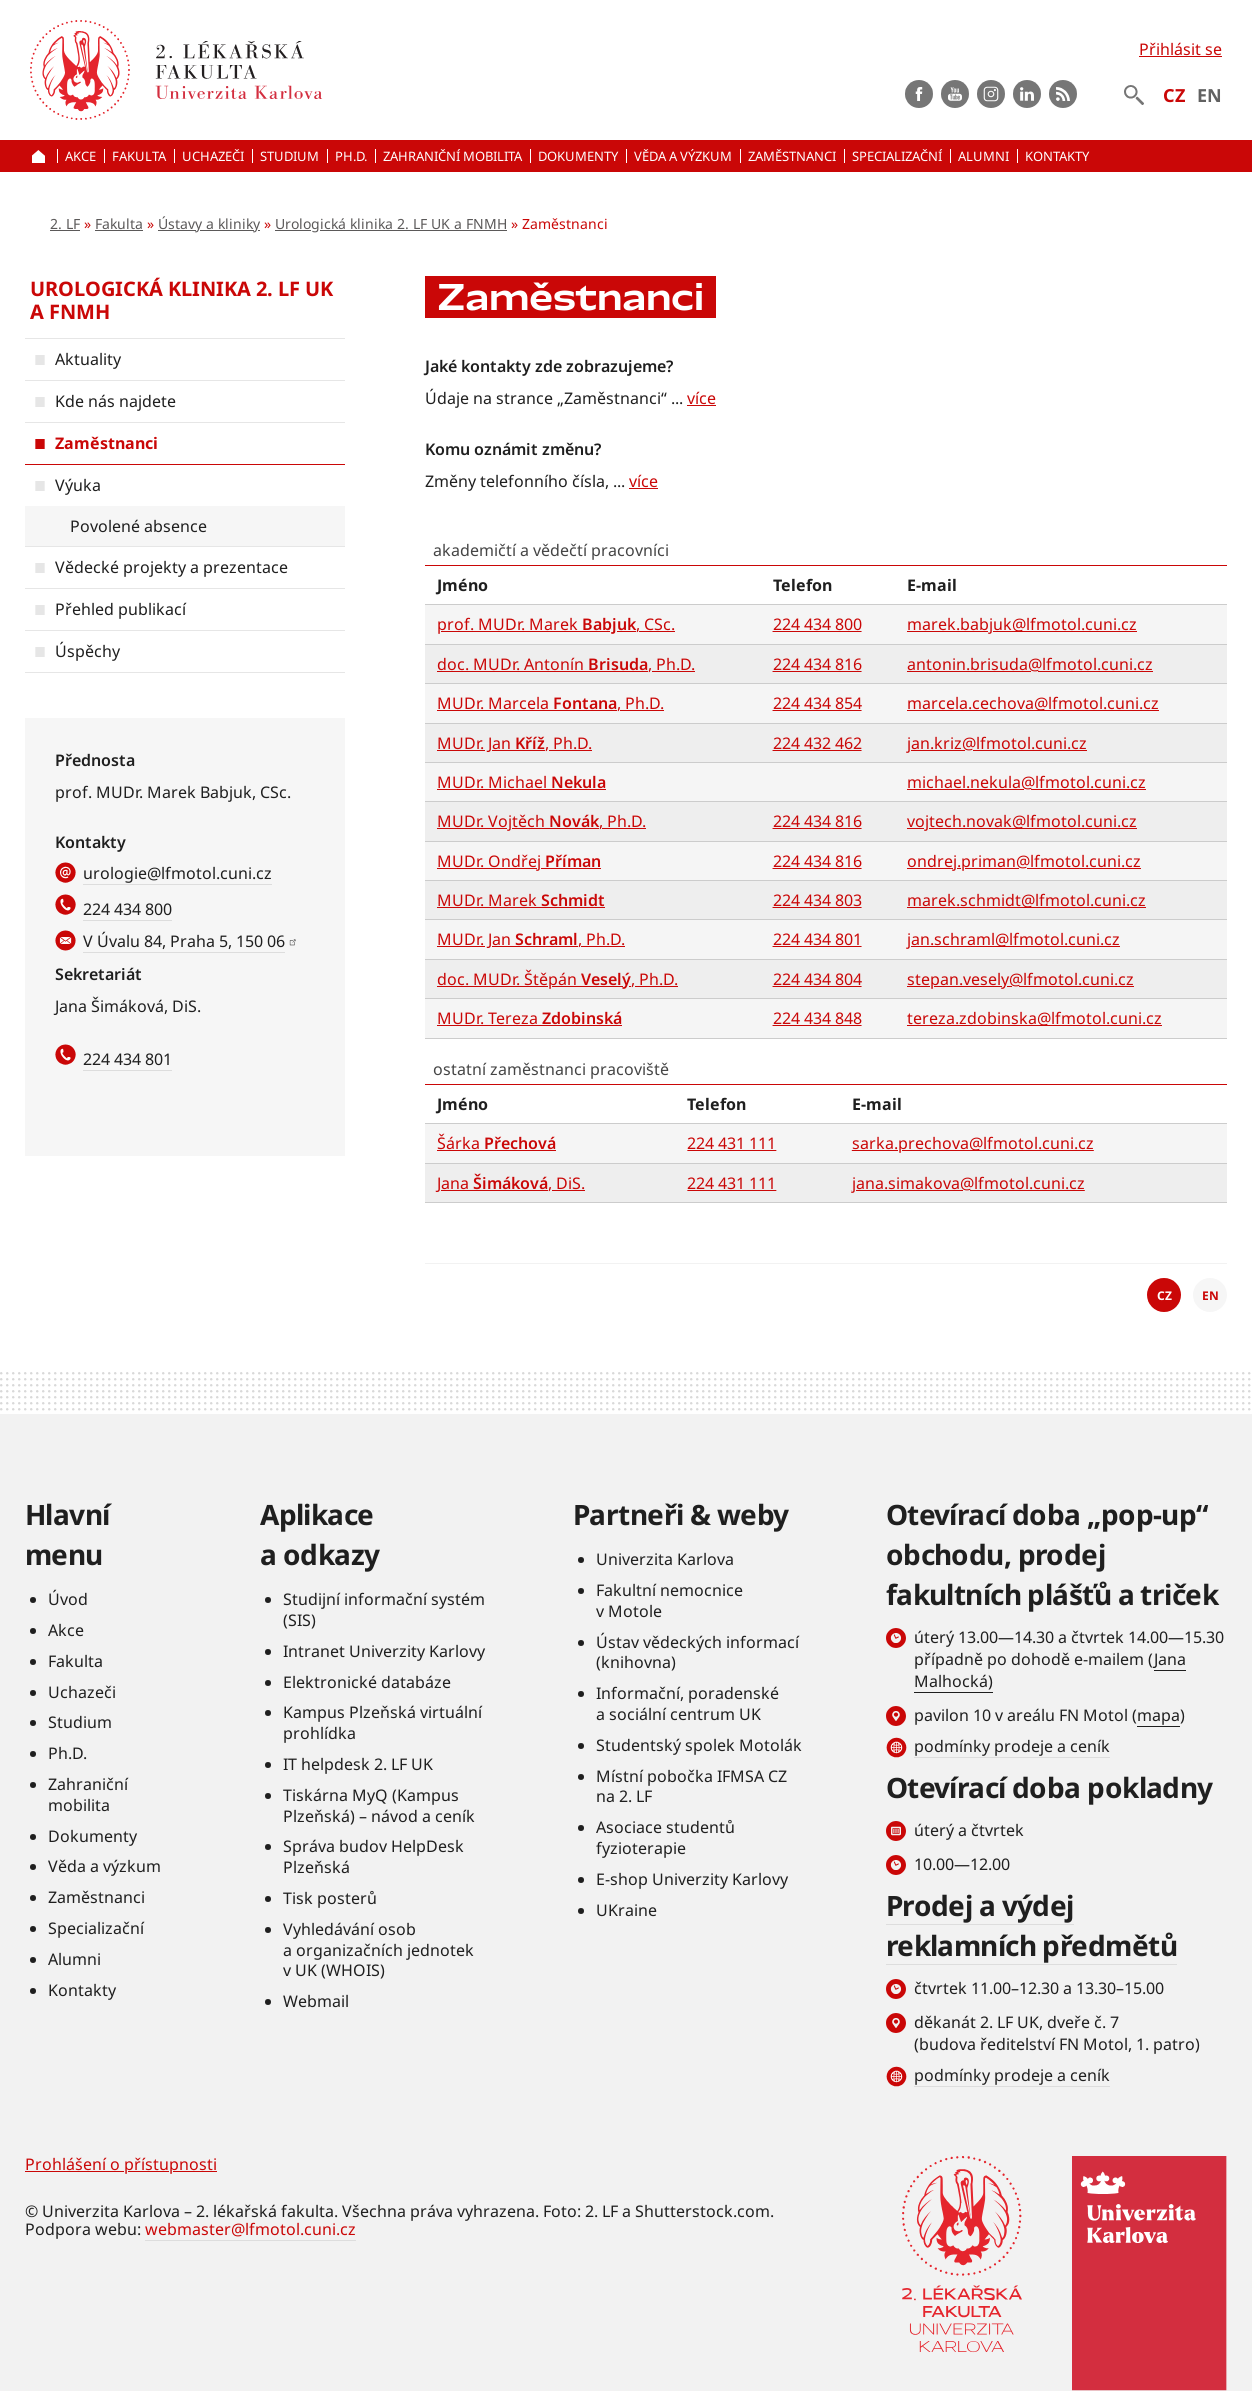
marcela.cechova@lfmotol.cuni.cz (1033, 703)
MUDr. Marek (521, 900)
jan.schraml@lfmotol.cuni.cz (1013, 939)
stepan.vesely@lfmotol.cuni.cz (1020, 979)
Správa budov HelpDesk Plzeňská (373, 1856)
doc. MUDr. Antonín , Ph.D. (566, 664)
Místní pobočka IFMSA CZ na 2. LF (691, 1786)
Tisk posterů (330, 1898)
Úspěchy (87, 651)
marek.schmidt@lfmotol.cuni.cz (1026, 900)
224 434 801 (127, 1059)
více (701, 398)
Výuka (78, 485)
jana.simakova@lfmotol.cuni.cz (968, 1183)
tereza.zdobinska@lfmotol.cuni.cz (1034, 1018)
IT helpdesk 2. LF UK (358, 1764)
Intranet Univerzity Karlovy (384, 1651)
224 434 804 (817, 979)
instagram (991, 94)
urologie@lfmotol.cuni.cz (177, 873)
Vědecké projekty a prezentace (171, 567)
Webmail (316, 2001)
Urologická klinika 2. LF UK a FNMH (391, 223)
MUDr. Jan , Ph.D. (514, 743)
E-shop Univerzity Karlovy (692, 1879)
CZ (1174, 95)
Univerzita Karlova (665, 1559)
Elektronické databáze (367, 1682)
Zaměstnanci (106, 443)
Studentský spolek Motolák (699, 1745)
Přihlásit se (1180, 49)
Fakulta (119, 223)
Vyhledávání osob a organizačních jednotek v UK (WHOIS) (378, 1950)
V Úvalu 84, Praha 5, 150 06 (184, 941)
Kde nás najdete (115, 401)
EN (1209, 95)
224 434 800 (127, 909)
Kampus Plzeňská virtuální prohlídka (382, 1722)
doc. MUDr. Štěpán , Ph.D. (557, 979)
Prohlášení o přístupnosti (121, 2164)
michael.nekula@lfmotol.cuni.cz (1026, 782)
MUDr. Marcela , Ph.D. (550, 703)
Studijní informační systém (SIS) (384, 1609)
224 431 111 (731, 1143)
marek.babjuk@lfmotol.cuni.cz (1022, 624)
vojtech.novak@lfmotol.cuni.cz (1022, 821)
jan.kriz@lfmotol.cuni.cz (997, 743)
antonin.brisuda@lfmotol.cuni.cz (1030, 664)
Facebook (919, 94)
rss (1063, 94)
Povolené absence (138, 526)
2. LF (65, 223)
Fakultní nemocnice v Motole (669, 1600)
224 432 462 (817, 743)
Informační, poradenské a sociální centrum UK (687, 1703)
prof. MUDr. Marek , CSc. (556, 624)
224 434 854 (817, 703)
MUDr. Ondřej (519, 861)
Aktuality (88, 359)
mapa (1158, 1715)
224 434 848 (817, 1018)
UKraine (626, 1910)
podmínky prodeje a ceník (1012, 1746)
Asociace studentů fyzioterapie (665, 1837)
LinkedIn (1027, 94)
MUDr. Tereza (529, 1018)
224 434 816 (817, 664)
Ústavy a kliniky (209, 223)
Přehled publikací (120, 609)
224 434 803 (817, 900)
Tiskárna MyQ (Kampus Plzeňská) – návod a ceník (379, 1805)
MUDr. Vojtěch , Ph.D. (541, 821)
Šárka (496, 1143)
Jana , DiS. (511, 1183)
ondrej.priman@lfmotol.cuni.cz (1024, 861)
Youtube (955, 94)
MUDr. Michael (521, 782)
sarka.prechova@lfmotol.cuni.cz (973, 1143)
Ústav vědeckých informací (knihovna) (697, 1652)
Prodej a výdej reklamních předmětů (1031, 1925)
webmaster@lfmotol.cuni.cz (250, 2229)
